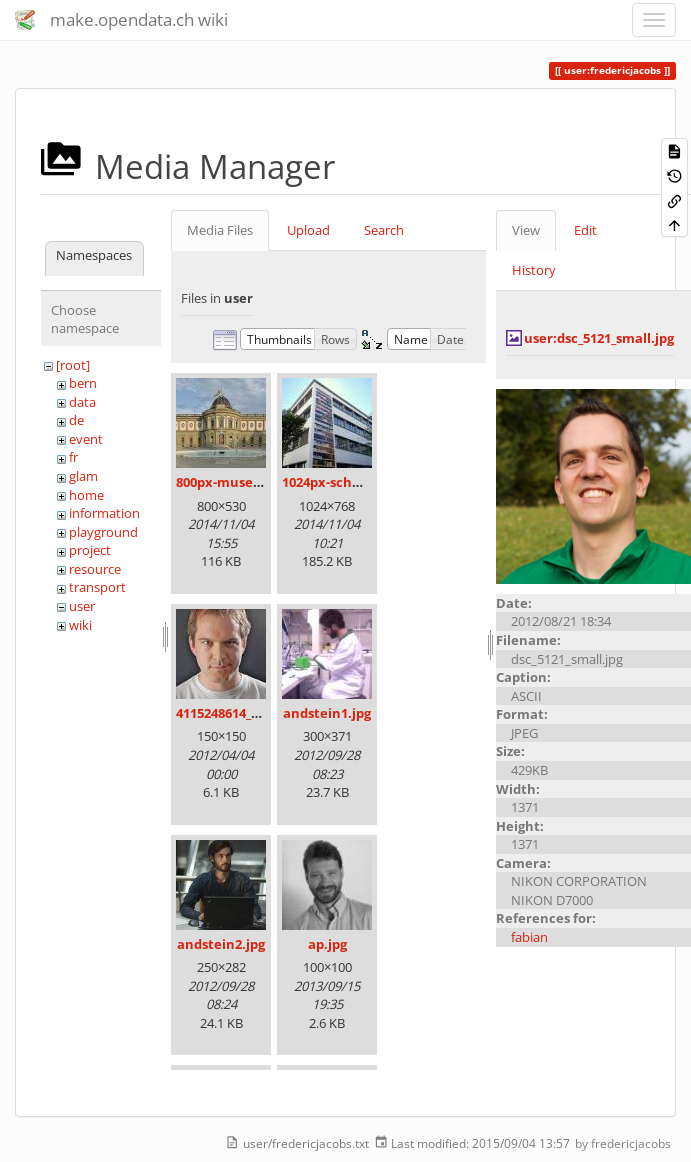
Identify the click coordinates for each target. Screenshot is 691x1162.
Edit (585, 230)
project (90, 550)
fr (73, 457)
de (76, 420)
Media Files (220, 230)
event (86, 439)
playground (103, 532)
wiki (80, 625)
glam (83, 476)
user (82, 606)
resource (95, 569)
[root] (73, 365)
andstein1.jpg (327, 713)
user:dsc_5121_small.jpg (599, 338)
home (86, 495)
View (526, 230)
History (534, 270)
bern (83, 383)
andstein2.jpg (221, 944)
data (82, 402)
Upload (308, 230)
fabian (529, 937)
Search (384, 230)
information (104, 513)
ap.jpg (327, 944)
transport (97, 587)
